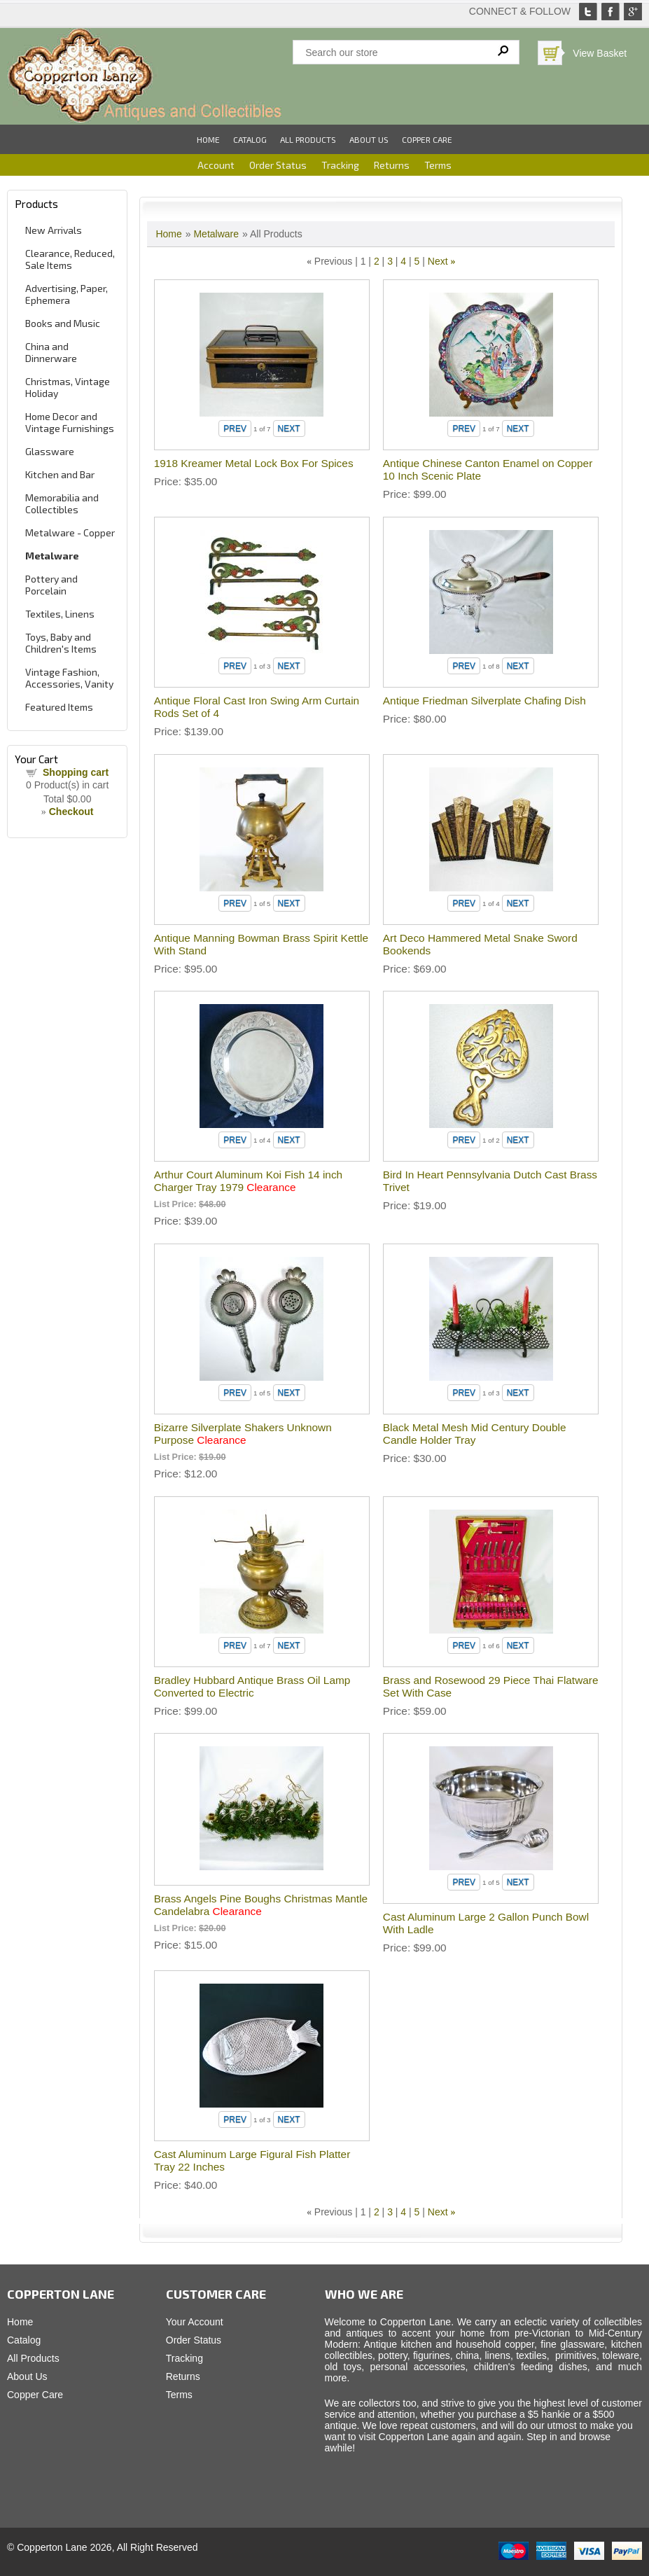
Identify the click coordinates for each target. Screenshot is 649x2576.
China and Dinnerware (51, 352)
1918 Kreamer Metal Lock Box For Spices (254, 463)
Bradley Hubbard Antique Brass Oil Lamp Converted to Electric (252, 1686)
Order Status (278, 165)
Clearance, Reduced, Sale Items (70, 259)
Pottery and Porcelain (51, 585)
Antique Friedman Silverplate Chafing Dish (484, 700)
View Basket (600, 53)
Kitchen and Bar (60, 474)
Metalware (52, 556)
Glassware (49, 451)
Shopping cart (76, 772)
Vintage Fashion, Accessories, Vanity (69, 678)
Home (208, 139)
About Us (369, 139)
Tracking (340, 165)
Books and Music (62, 323)
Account (216, 165)
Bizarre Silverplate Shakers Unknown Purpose (243, 1433)
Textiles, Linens (60, 614)
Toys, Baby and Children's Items (61, 643)
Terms (438, 165)
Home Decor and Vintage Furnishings (69, 422)
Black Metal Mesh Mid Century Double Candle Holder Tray (474, 1433)
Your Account (194, 2321)
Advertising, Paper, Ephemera (66, 294)
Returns (392, 165)
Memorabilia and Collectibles (62, 503)
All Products (308, 139)
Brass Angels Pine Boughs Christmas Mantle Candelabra (261, 1905)
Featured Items (59, 707)
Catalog (250, 139)
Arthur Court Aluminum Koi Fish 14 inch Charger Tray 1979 (248, 1181)
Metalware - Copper (70, 532)
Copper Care (427, 139)
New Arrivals (53, 230)
